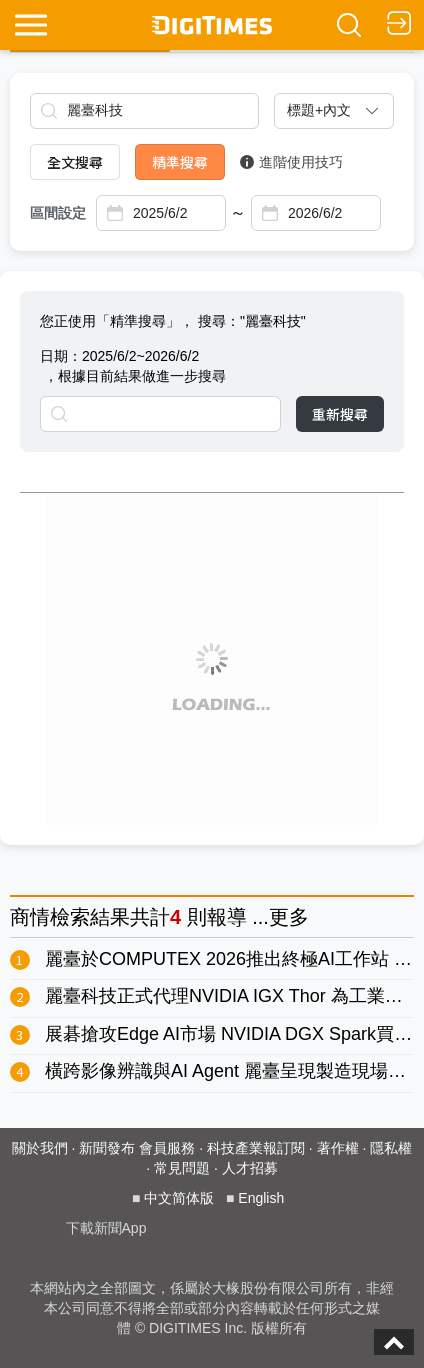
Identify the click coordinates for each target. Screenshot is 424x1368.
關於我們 (40, 1148)
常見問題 (182, 1168)
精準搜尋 (180, 162)
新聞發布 (107, 1148)
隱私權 (391, 1148)
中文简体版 (179, 1198)
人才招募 (250, 1168)
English (261, 1198)
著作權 (338, 1148)
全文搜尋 (75, 162)
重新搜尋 (340, 414)
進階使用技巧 (291, 162)
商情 (30, 917)
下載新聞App (106, 1228)
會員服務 (167, 1148)
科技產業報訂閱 (256, 1148)
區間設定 (58, 213)
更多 (289, 917)
